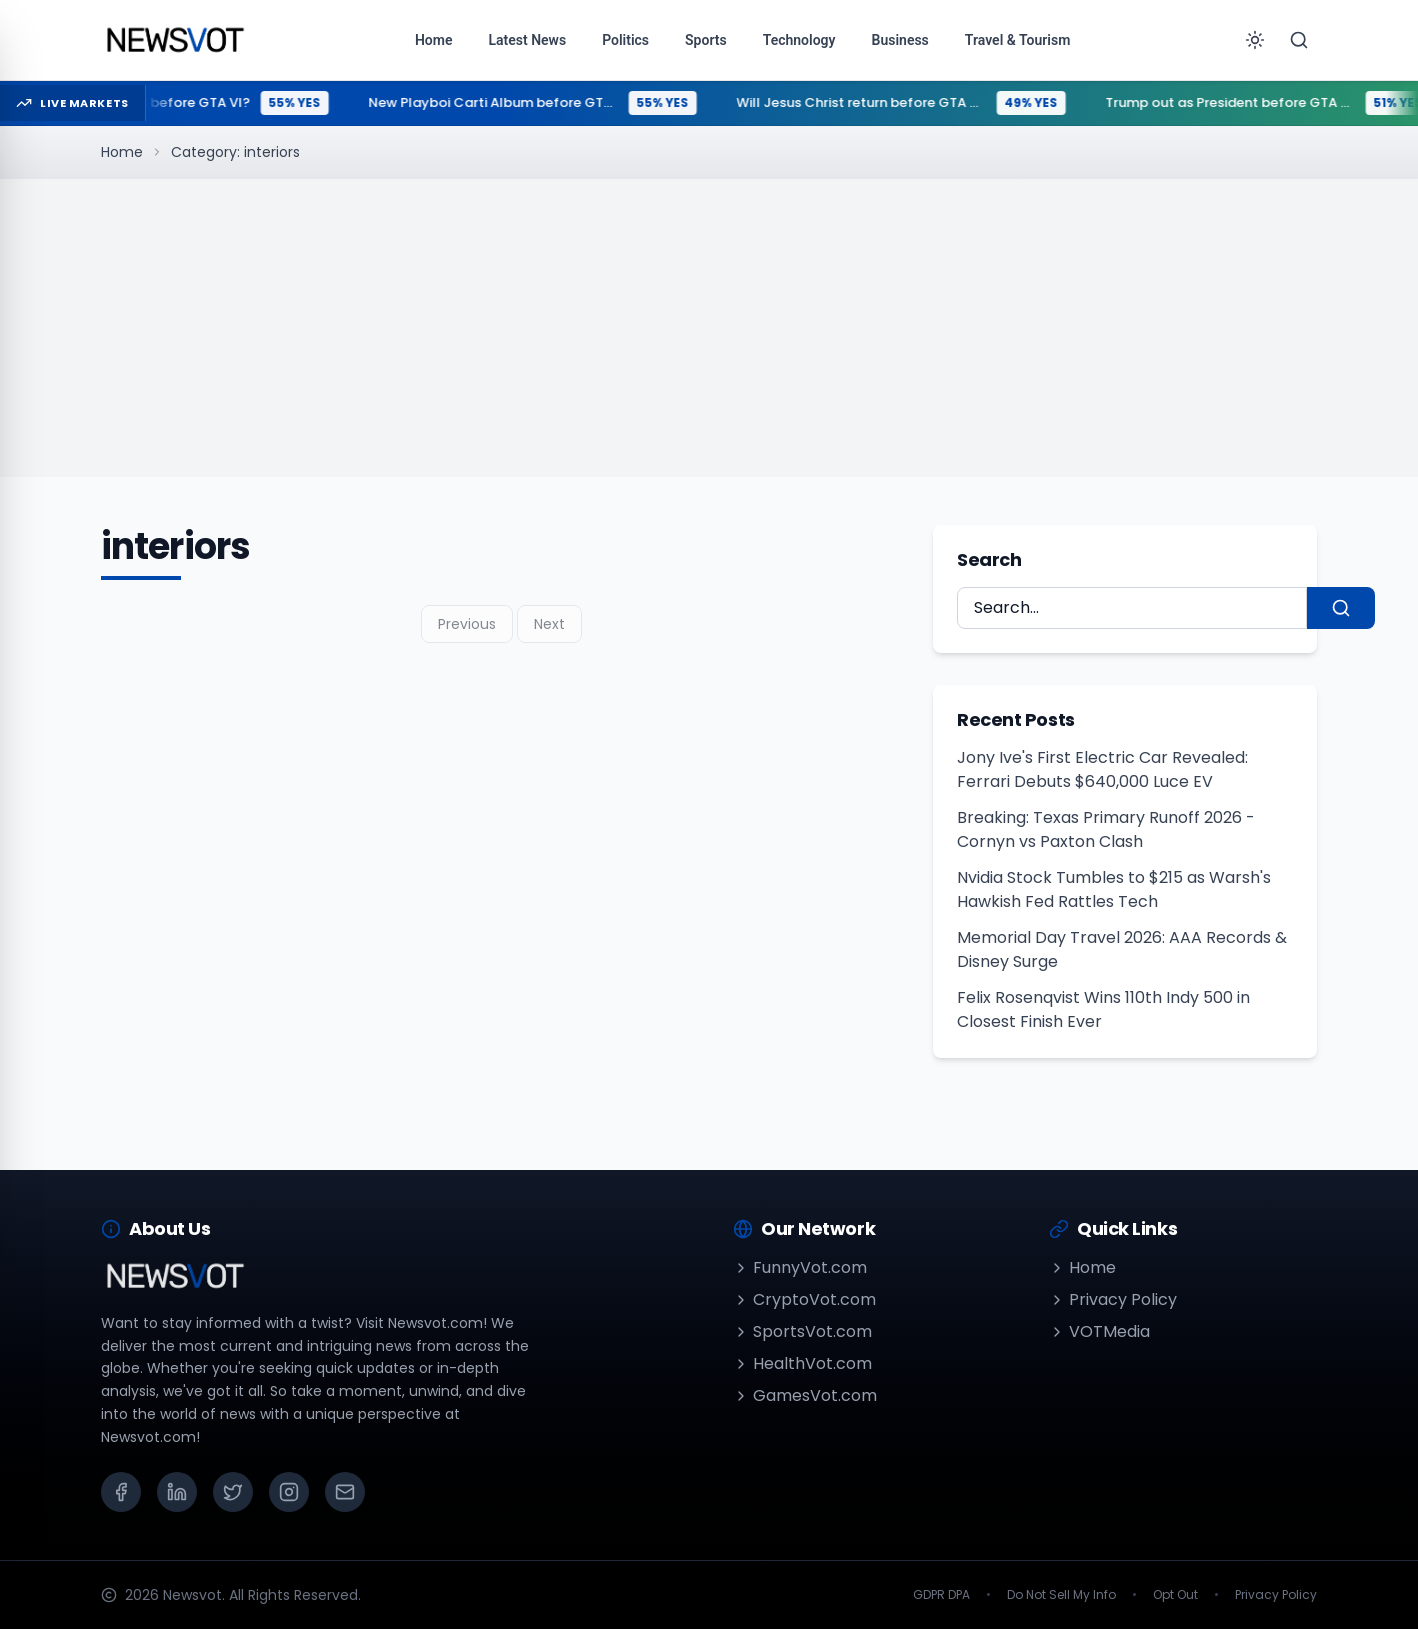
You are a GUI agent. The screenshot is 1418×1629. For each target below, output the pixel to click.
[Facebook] (121, 1492)
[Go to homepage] (174, 40)
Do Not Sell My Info (1061, 1595)
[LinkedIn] (177, 1492)
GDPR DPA (941, 1595)
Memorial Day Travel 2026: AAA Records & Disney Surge (1122, 949)
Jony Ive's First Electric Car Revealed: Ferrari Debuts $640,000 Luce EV (1102, 769)
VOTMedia (1099, 1331)
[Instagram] (289, 1492)
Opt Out (1175, 1595)
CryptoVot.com (804, 1299)
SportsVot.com (802, 1331)
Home (122, 152)
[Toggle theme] (1255, 40)
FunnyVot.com (800, 1267)
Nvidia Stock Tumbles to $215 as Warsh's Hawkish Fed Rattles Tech (1114, 889)
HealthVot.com (802, 1363)
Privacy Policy (1113, 1299)
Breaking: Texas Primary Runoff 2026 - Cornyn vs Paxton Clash (1106, 829)
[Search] (1299, 40)
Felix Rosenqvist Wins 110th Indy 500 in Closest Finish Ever (1103, 1009)
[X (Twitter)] (233, 1492)
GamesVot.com (805, 1395)
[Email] (345, 1492)
